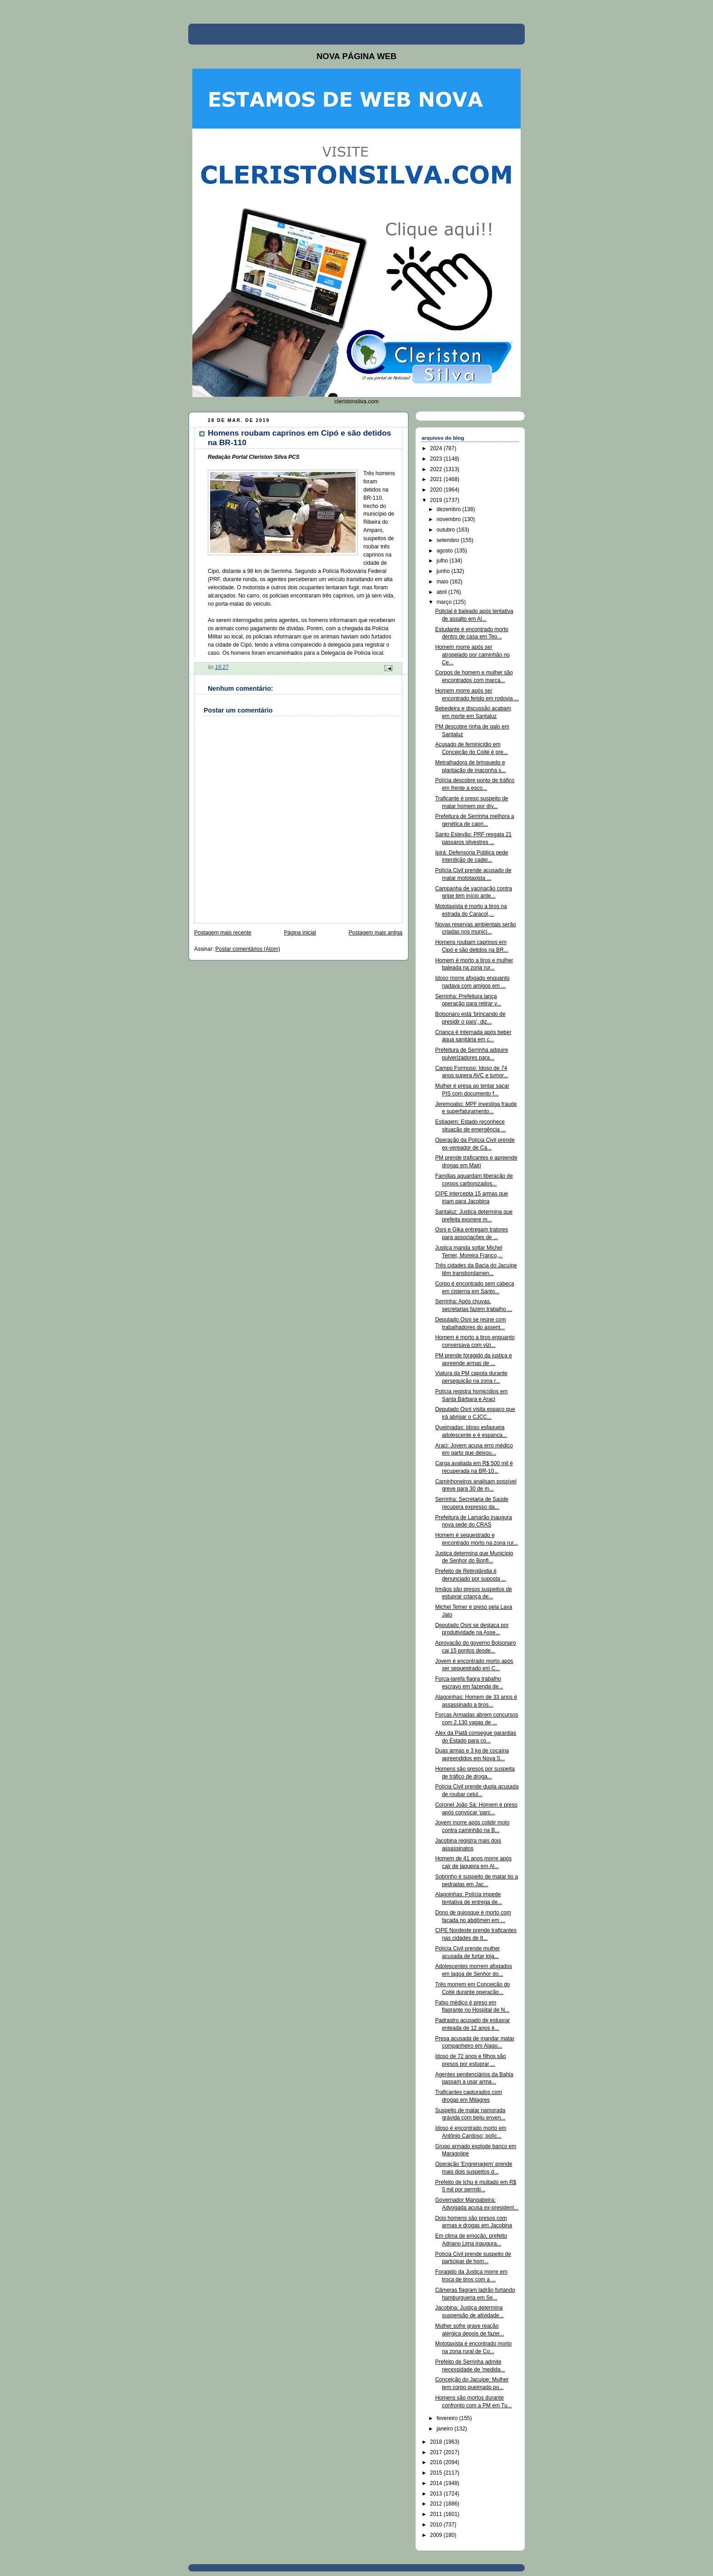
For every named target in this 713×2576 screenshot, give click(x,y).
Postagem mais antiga (375, 932)
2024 (437, 448)
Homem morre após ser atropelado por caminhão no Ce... (472, 655)
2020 (437, 490)
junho (444, 571)
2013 (437, 2494)
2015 (437, 2473)
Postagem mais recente (222, 932)
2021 (437, 479)
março (445, 602)
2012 (437, 2504)
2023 (437, 459)
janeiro (445, 2428)
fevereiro (448, 2418)
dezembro (449, 509)
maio (443, 581)
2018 (437, 2442)
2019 (437, 500)
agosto (445, 550)
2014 (437, 2483)
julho (443, 560)
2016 (437, 2462)
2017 (437, 2452)
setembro (449, 540)
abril (442, 592)
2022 (437, 469)
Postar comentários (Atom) (248, 949)
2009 (437, 2535)
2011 (437, 2514)
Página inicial (300, 932)
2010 (437, 2524)
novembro (449, 519)
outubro (447, 530)
